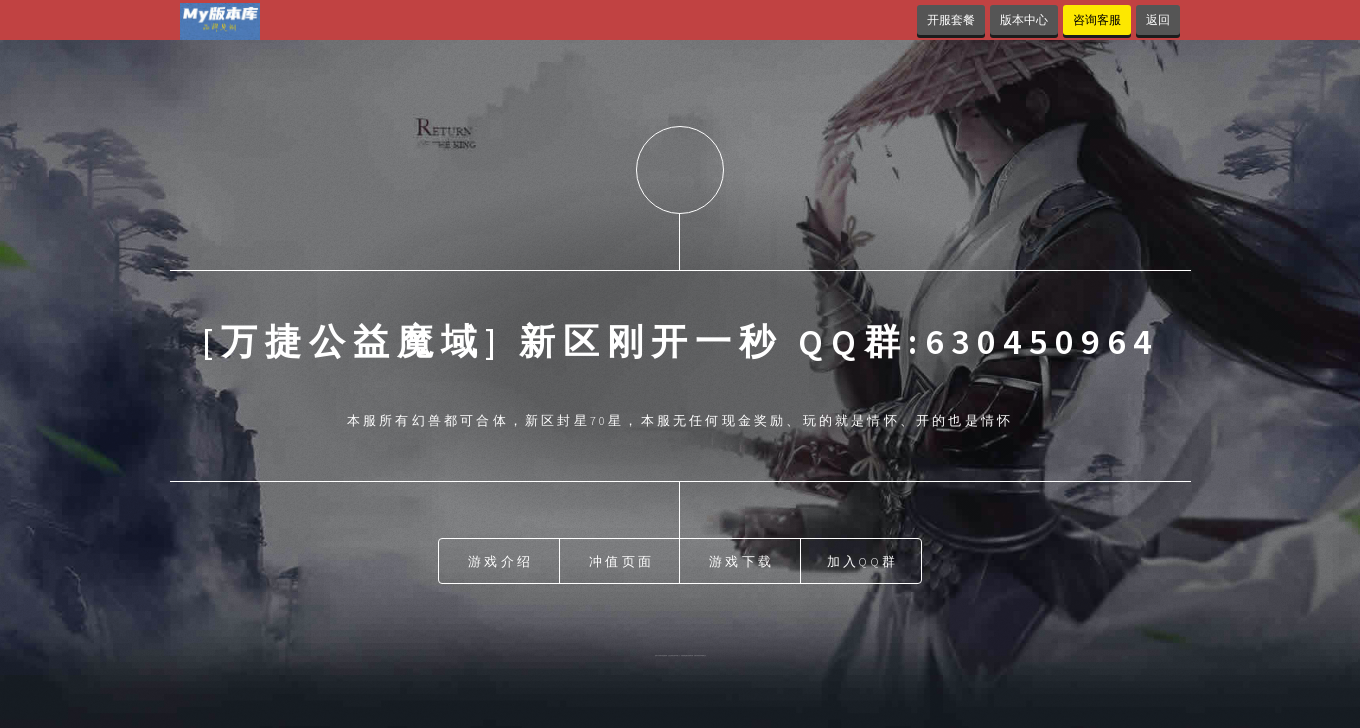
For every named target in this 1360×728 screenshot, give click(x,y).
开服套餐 (951, 20)
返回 (1158, 20)
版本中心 (1024, 20)
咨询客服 (1097, 20)
